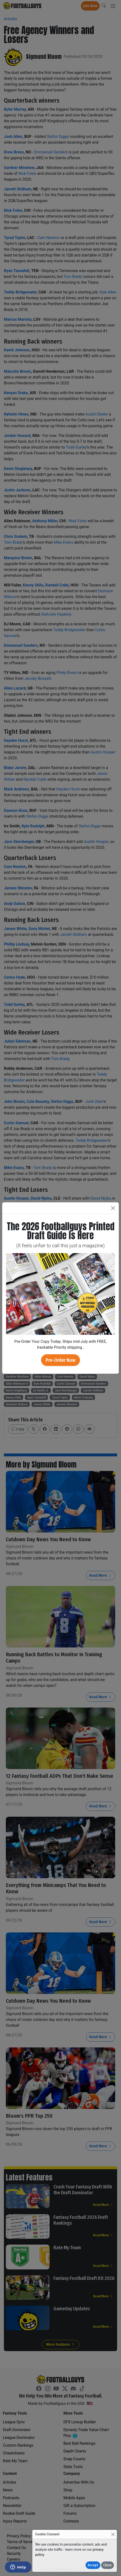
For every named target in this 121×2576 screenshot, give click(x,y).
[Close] (112, 2534)
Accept (93, 2565)
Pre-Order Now (60, 1360)
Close (107, 2565)
